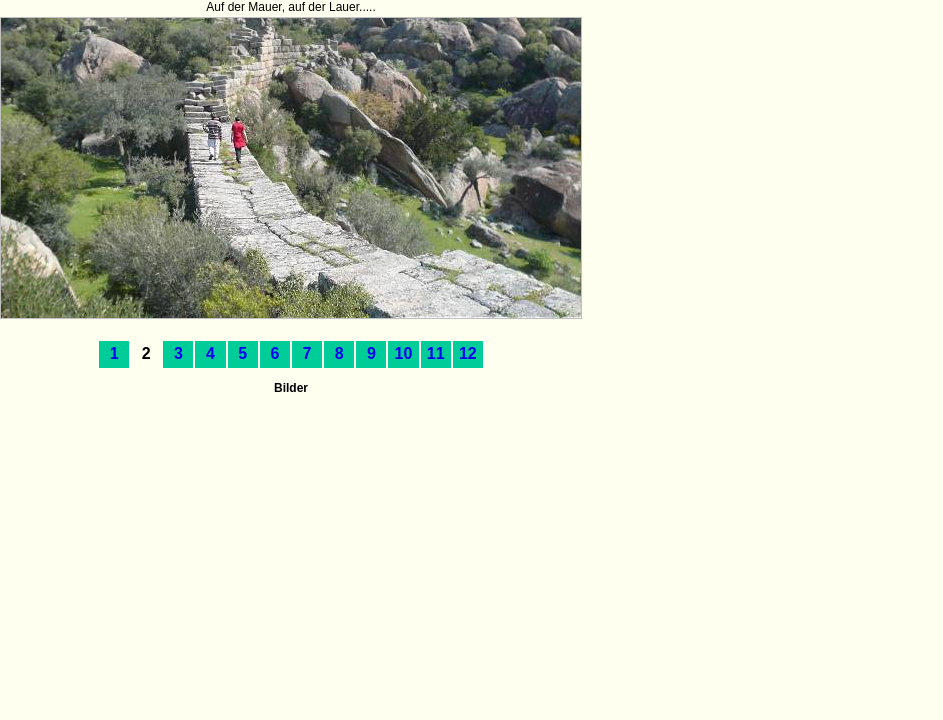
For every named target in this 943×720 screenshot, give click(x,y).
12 (468, 353)
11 (436, 353)
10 (404, 353)
